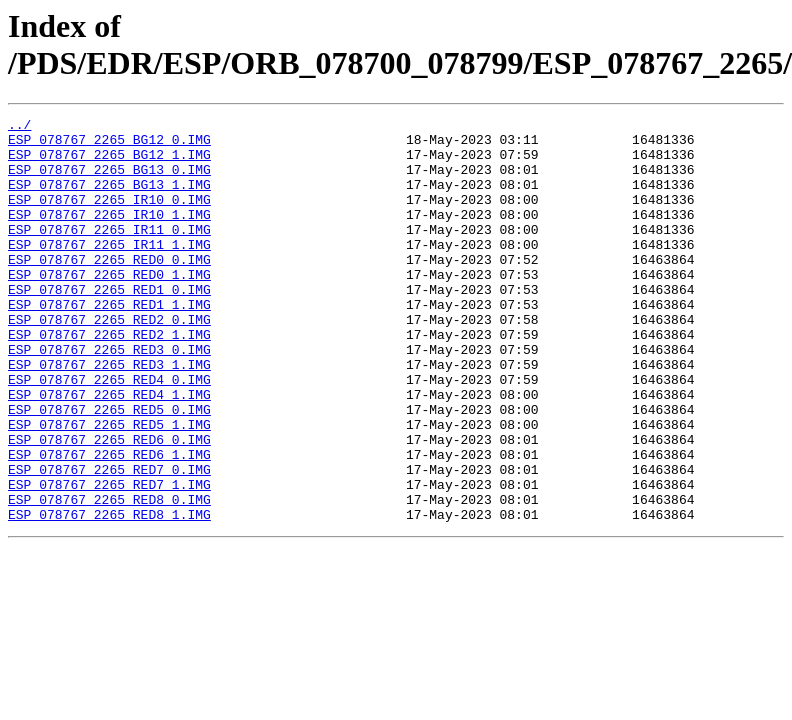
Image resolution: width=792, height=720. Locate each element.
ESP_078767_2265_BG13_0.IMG (109, 181)
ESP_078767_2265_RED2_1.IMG (109, 379)
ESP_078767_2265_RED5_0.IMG (109, 469)
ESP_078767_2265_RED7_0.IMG (109, 541)
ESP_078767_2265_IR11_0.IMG (109, 253)
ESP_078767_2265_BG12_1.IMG (109, 163)
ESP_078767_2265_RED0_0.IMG (109, 289)
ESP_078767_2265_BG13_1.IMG (109, 199)
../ (19, 127)
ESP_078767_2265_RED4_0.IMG (109, 433)
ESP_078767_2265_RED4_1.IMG (109, 451)
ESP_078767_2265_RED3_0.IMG (109, 397)
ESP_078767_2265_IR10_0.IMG (109, 217)
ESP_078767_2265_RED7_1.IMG (109, 559)
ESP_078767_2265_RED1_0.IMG (109, 325)
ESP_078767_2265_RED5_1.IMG (109, 487)
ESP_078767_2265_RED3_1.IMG (109, 415)
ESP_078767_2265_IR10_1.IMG (109, 235)
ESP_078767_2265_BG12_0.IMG (109, 145)
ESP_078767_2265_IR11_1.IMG (109, 271)
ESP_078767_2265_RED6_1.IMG (109, 523)
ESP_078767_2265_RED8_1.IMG (109, 595)
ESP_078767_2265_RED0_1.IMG (109, 307)
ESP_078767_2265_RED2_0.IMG (109, 361)
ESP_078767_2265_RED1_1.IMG (109, 343)
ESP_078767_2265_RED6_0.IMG (109, 505)
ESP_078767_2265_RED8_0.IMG (109, 577)
